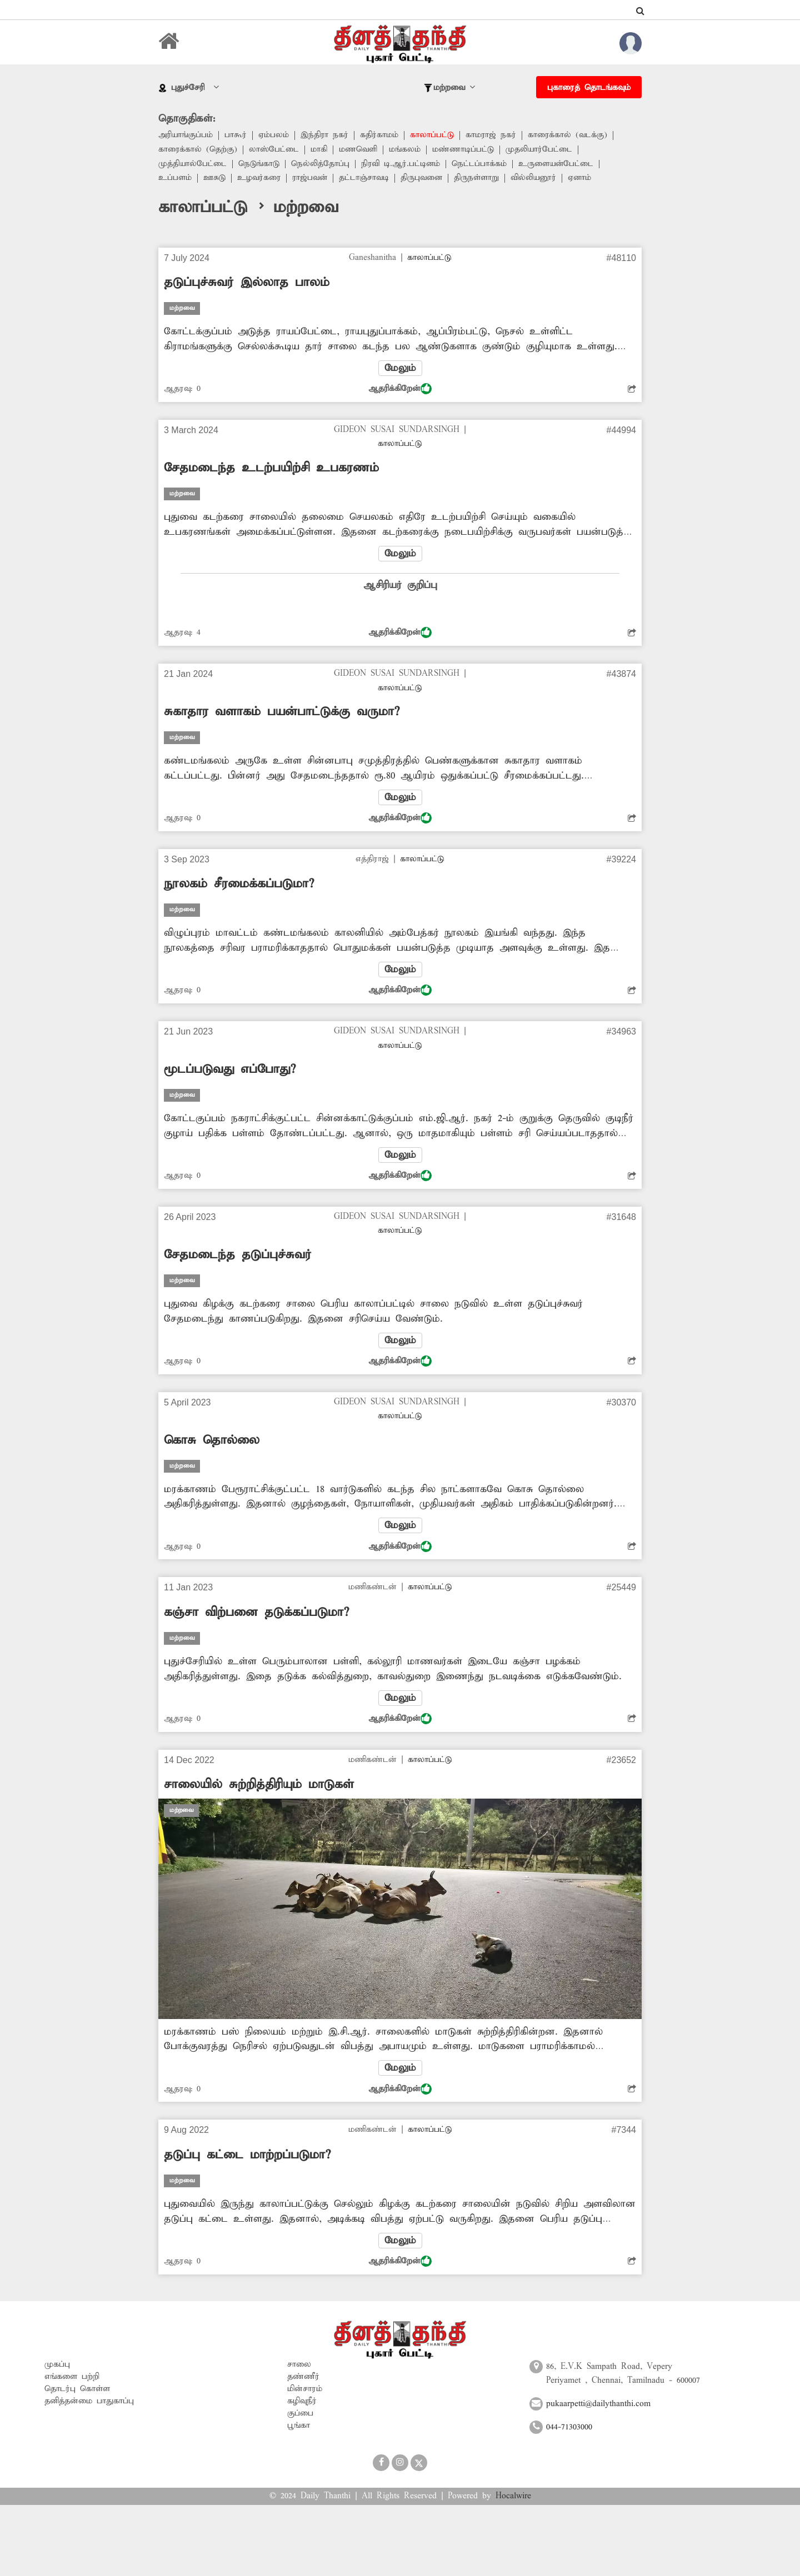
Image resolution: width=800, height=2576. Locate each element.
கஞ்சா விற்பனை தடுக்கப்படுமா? (256, 1613)
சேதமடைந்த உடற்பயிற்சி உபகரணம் (271, 468)
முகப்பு (57, 2366)
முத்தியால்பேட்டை (192, 164)
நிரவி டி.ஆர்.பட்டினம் (402, 164)
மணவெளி (358, 149)
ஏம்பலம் (274, 135)
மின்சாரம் (304, 2390)
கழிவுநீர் (302, 2402)
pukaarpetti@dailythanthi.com (598, 2406)
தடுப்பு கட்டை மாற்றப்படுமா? (247, 2157)
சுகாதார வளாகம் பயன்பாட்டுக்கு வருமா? (281, 712)
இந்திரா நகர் (325, 135)
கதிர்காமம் (380, 135)
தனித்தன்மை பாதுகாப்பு (89, 2402)
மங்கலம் (405, 149)
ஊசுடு (215, 178)
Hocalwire (513, 2498)
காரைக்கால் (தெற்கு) (198, 149)
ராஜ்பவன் (312, 178)
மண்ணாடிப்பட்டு (463, 149)
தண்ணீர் (303, 2378)
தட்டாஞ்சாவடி (367, 178)
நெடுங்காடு (259, 164)
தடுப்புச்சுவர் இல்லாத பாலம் (246, 283)
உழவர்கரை (260, 178)
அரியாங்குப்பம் (185, 135)
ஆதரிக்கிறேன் (400, 389)
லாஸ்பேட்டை (274, 149)
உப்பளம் (175, 178)
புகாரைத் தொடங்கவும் (589, 88)
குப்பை (300, 2415)
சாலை (299, 2366)
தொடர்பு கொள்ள (77, 2390)
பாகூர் (236, 135)
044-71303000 (569, 2429)
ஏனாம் (585, 178)
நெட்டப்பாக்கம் (481, 164)
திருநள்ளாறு (480, 178)
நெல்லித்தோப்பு (321, 164)
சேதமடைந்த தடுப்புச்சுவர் (238, 1256)
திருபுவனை (425, 178)
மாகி (319, 149)
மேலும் (400, 368)
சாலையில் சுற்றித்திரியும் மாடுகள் (259, 1786)
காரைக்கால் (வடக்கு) (569, 135)
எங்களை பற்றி (71, 2378)
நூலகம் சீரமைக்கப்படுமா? (239, 885)
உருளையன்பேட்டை (559, 164)
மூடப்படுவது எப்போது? (230, 1070)
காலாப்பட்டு (433, 135)
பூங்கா (298, 2427)
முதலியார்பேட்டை (539, 149)
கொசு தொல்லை (211, 1441)
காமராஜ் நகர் (492, 135)
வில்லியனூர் (537, 178)
